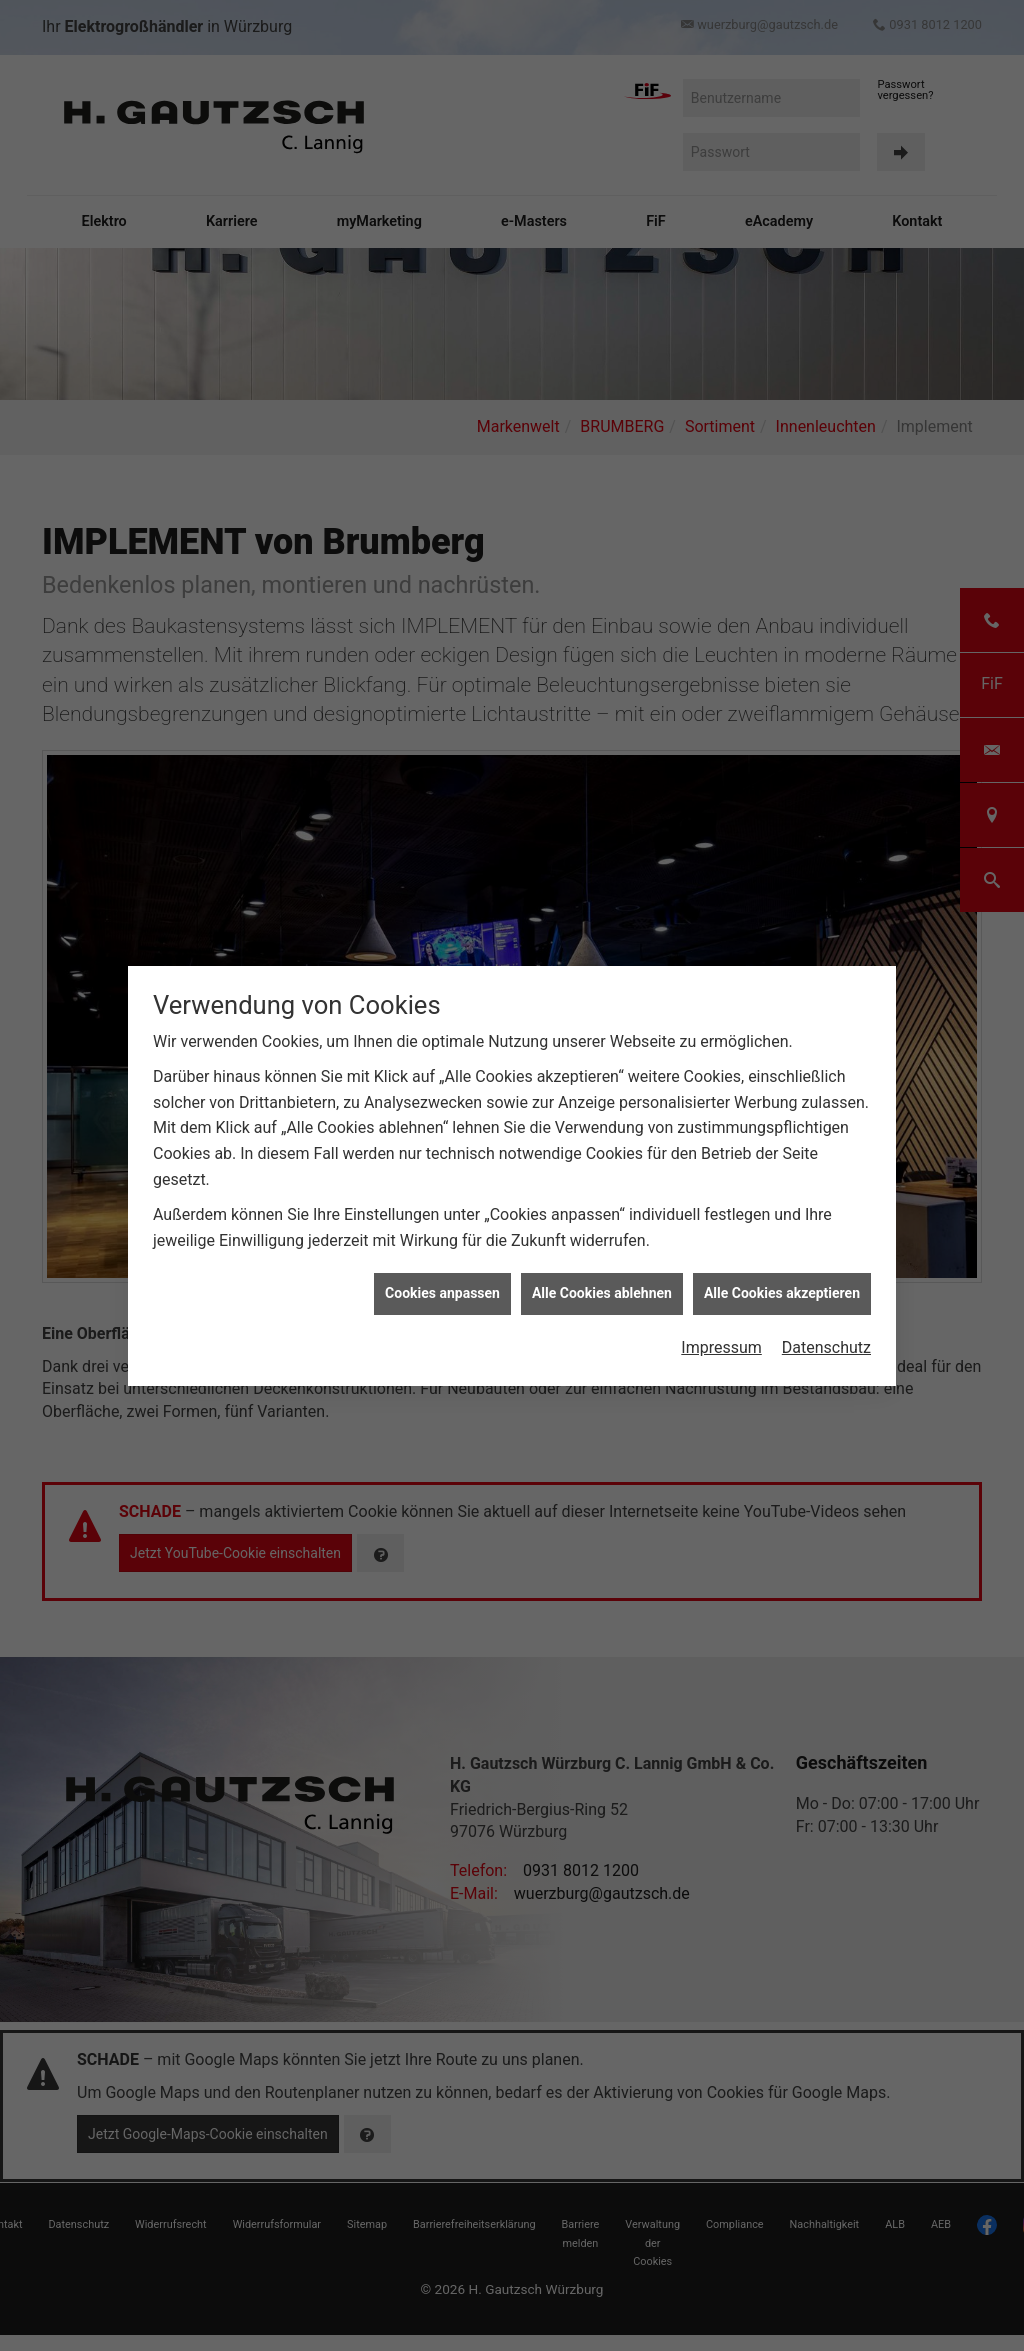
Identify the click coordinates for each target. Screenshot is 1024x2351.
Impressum (721, 1347)
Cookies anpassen (442, 1293)
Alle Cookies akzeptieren (782, 1293)
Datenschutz (826, 1347)
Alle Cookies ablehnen (602, 1293)
